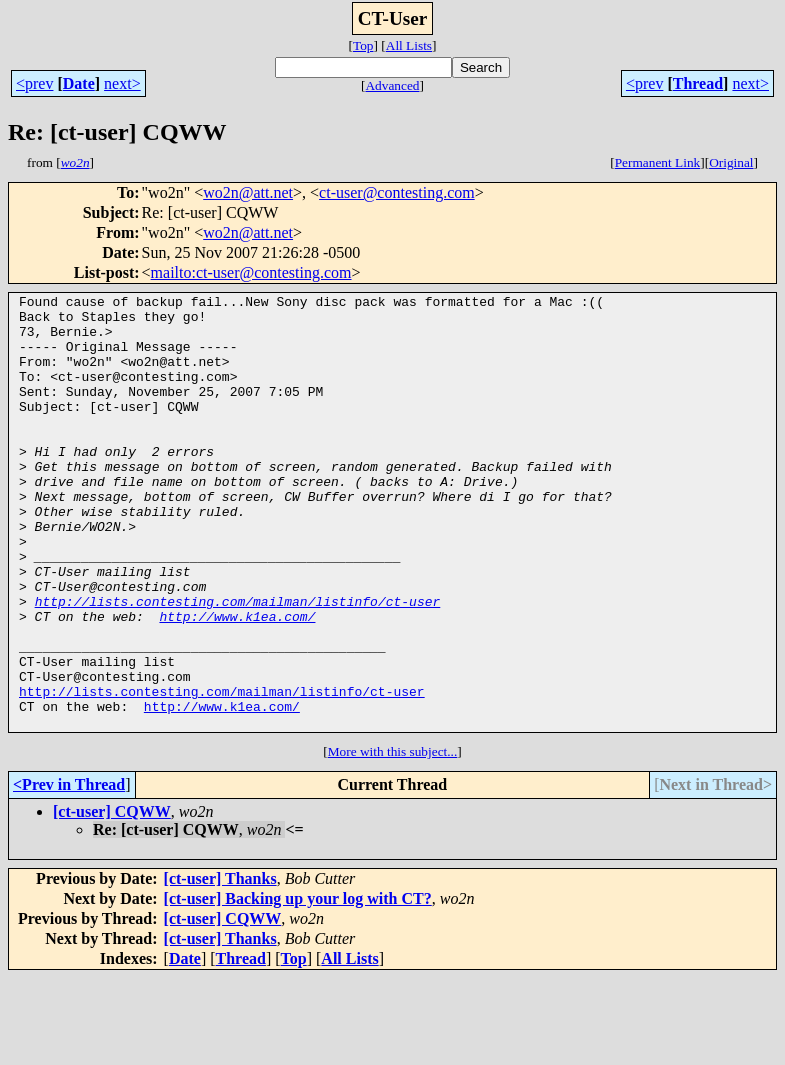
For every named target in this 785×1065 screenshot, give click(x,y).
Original (731, 162)
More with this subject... (393, 838)
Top (363, 45)
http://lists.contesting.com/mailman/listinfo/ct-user (238, 664)
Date (79, 83)
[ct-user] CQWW (112, 898)
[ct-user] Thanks (220, 965)
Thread (698, 83)
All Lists (409, 45)
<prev (34, 83)
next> (122, 83)
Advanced (392, 85)
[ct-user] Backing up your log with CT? (298, 985)
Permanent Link (658, 162)
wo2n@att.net (248, 192)
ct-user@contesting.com (397, 192)
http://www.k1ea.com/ (237, 682)
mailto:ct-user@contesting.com (251, 272)
